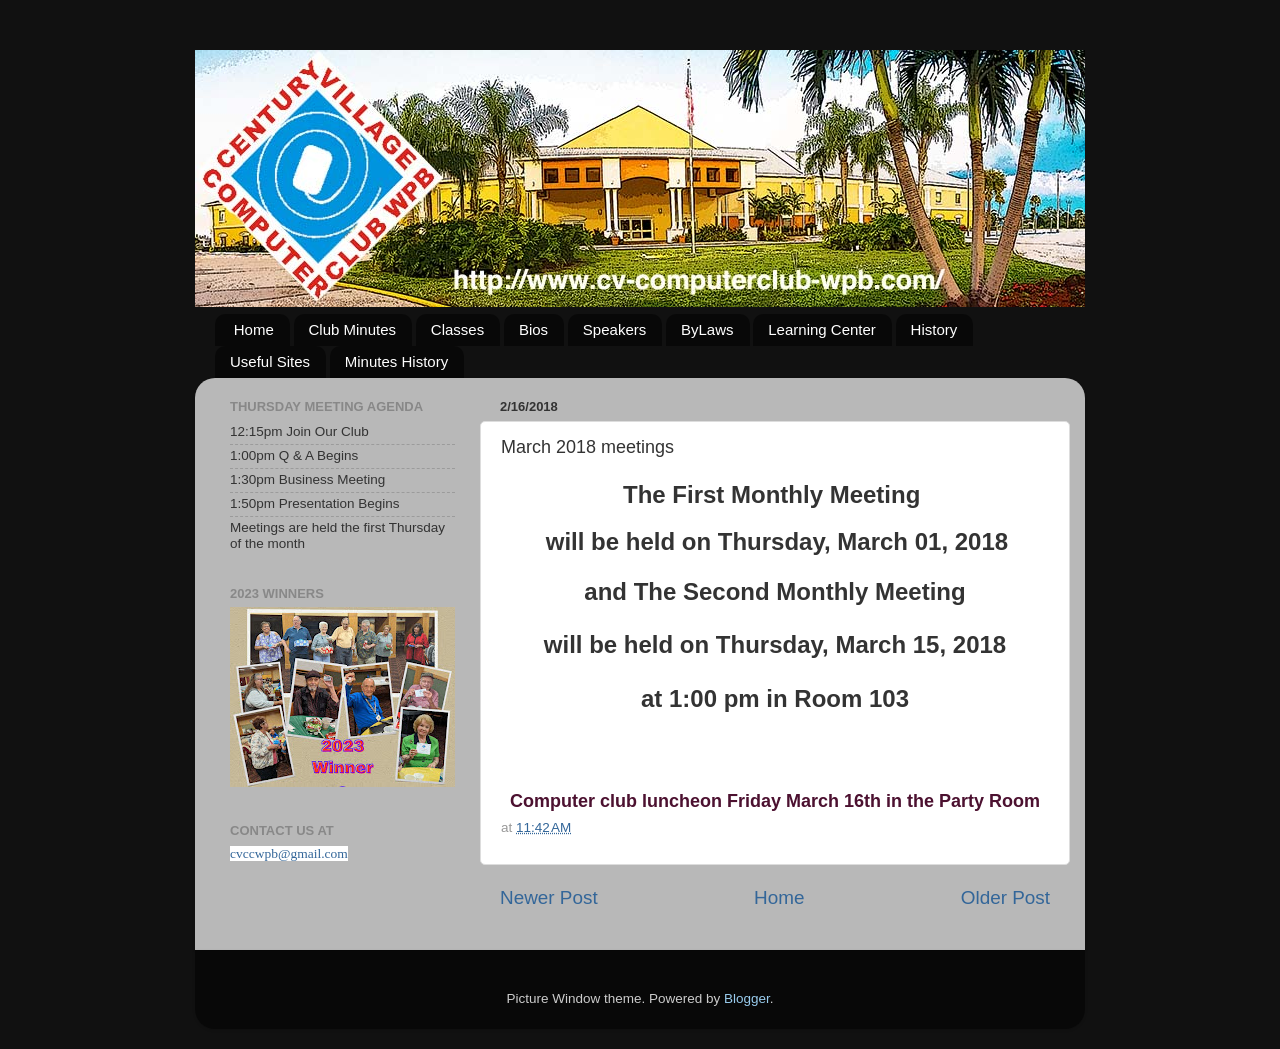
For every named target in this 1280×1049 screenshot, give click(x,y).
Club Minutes (353, 329)
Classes (457, 329)
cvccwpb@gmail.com (289, 853)
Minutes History (396, 361)
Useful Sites (270, 361)
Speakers (614, 329)
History (934, 329)
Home (254, 329)
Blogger (747, 998)
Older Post (1005, 897)
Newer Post (549, 897)
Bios (533, 329)
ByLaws (707, 329)
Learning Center (822, 329)
